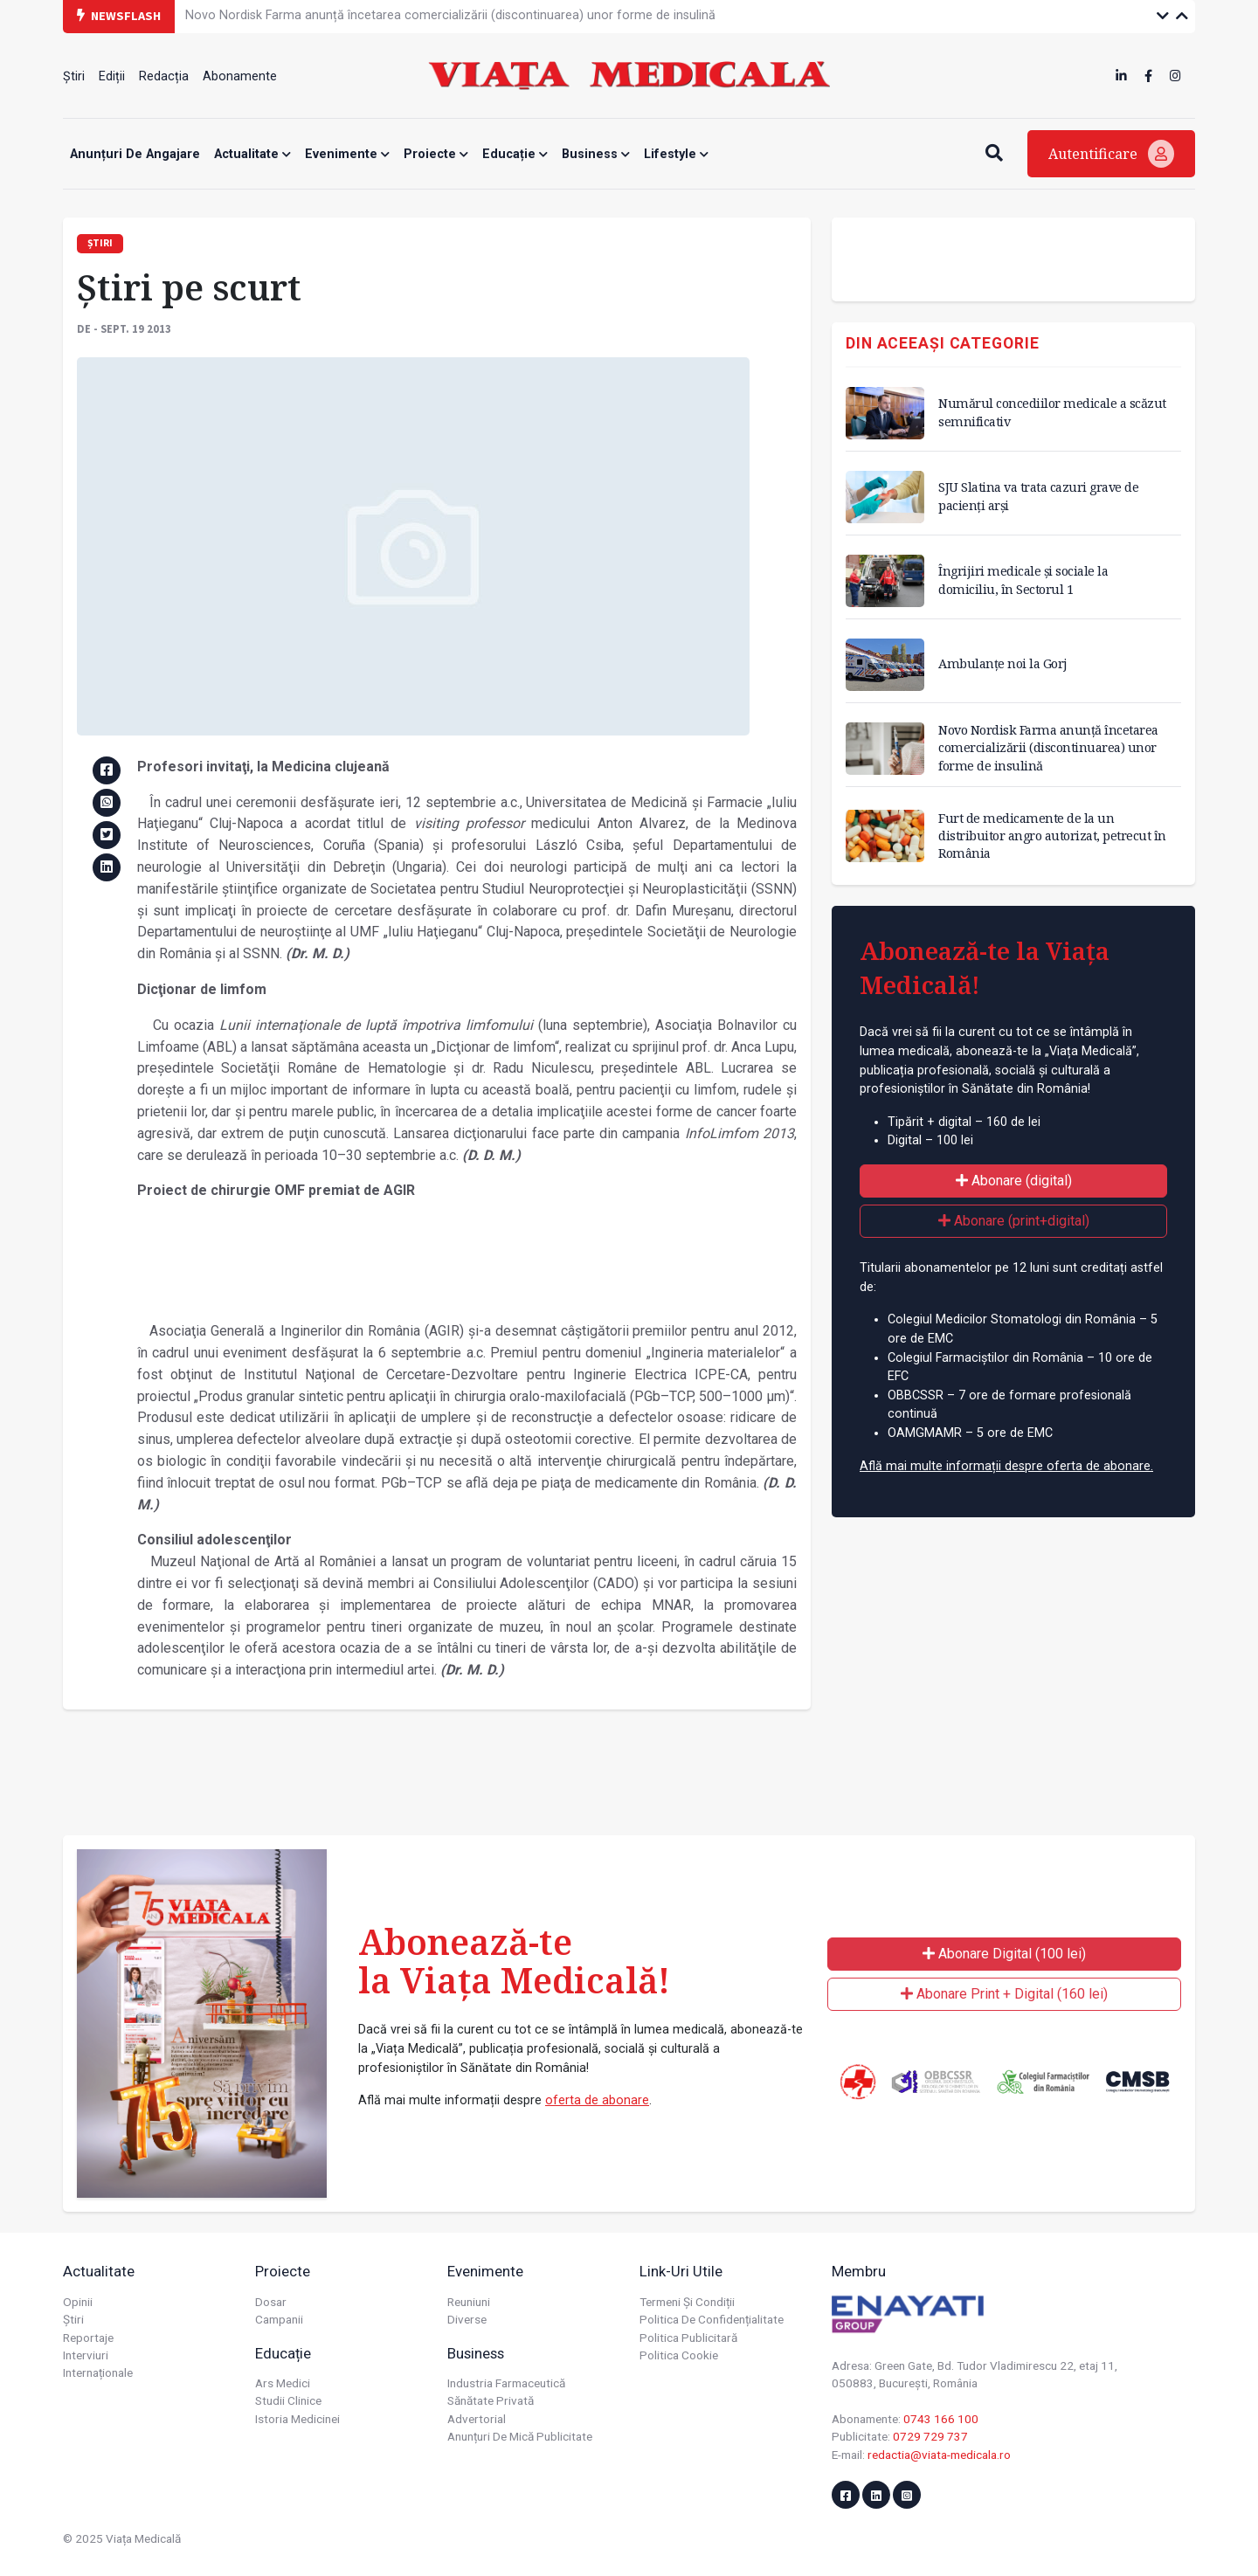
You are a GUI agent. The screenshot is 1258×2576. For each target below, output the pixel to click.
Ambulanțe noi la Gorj (1003, 663)
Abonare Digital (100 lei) (1004, 1953)
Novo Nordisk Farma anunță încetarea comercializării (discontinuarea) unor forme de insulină (450, 15)
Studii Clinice (288, 2400)
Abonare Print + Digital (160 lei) (1004, 1994)
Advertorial (476, 2419)
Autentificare (1111, 154)
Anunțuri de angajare (135, 154)
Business (596, 154)
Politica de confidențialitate (711, 2319)
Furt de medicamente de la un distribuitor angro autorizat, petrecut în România (1052, 835)
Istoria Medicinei (297, 2419)
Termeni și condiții (687, 2302)
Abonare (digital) (1014, 1180)
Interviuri (85, 2355)
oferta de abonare (597, 2100)
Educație (515, 154)
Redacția (164, 76)
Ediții (112, 76)
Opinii (78, 2302)
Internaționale (98, 2372)
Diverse (467, 2319)
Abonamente (240, 76)
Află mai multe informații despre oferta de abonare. (1006, 1466)
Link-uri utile (680, 2271)
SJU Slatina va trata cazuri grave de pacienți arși (1038, 496)
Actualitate (252, 154)
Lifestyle (676, 154)
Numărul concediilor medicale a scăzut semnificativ (1052, 412)
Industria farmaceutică (506, 2383)
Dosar (271, 2302)
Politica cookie (678, 2355)
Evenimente (347, 154)
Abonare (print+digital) (1013, 1220)
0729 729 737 (930, 2436)
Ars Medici (282, 2383)
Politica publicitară (688, 2338)
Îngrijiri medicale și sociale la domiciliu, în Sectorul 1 (1023, 580)
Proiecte (436, 154)
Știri (74, 76)
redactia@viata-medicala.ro (939, 2455)
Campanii (279, 2319)
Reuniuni (468, 2302)
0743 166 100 (940, 2419)
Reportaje (88, 2338)
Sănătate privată (490, 2400)
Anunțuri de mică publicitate (519, 2436)
